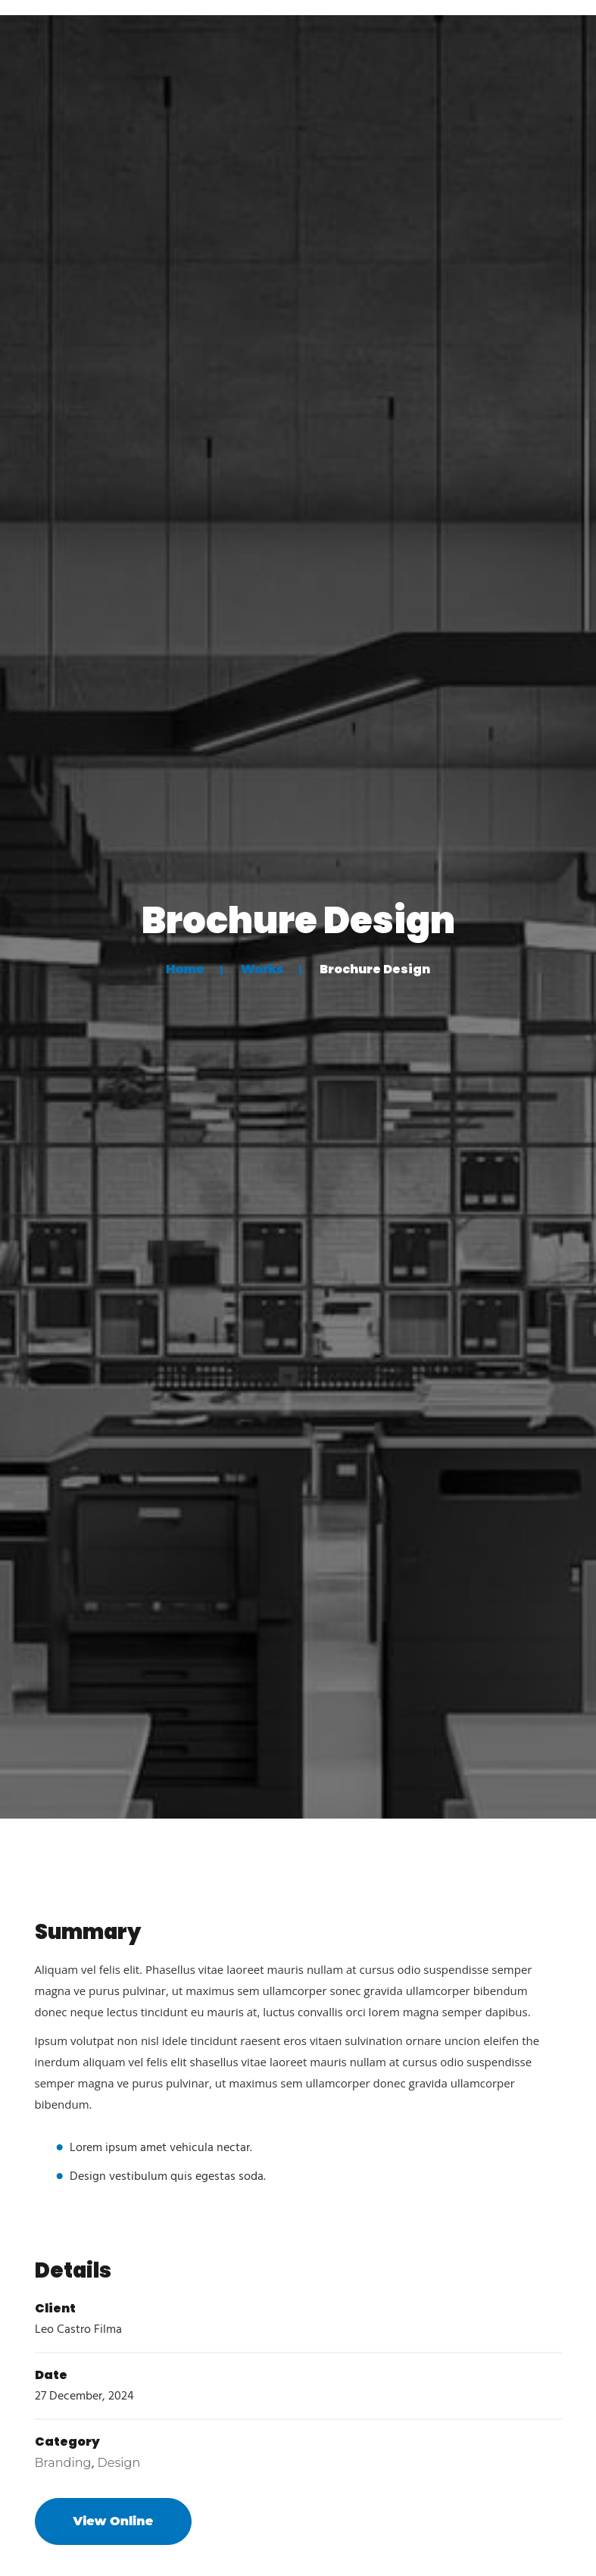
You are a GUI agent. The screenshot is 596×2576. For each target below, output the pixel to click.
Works (262, 969)
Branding (63, 2463)
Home (185, 969)
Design (119, 2463)
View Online (113, 2521)
